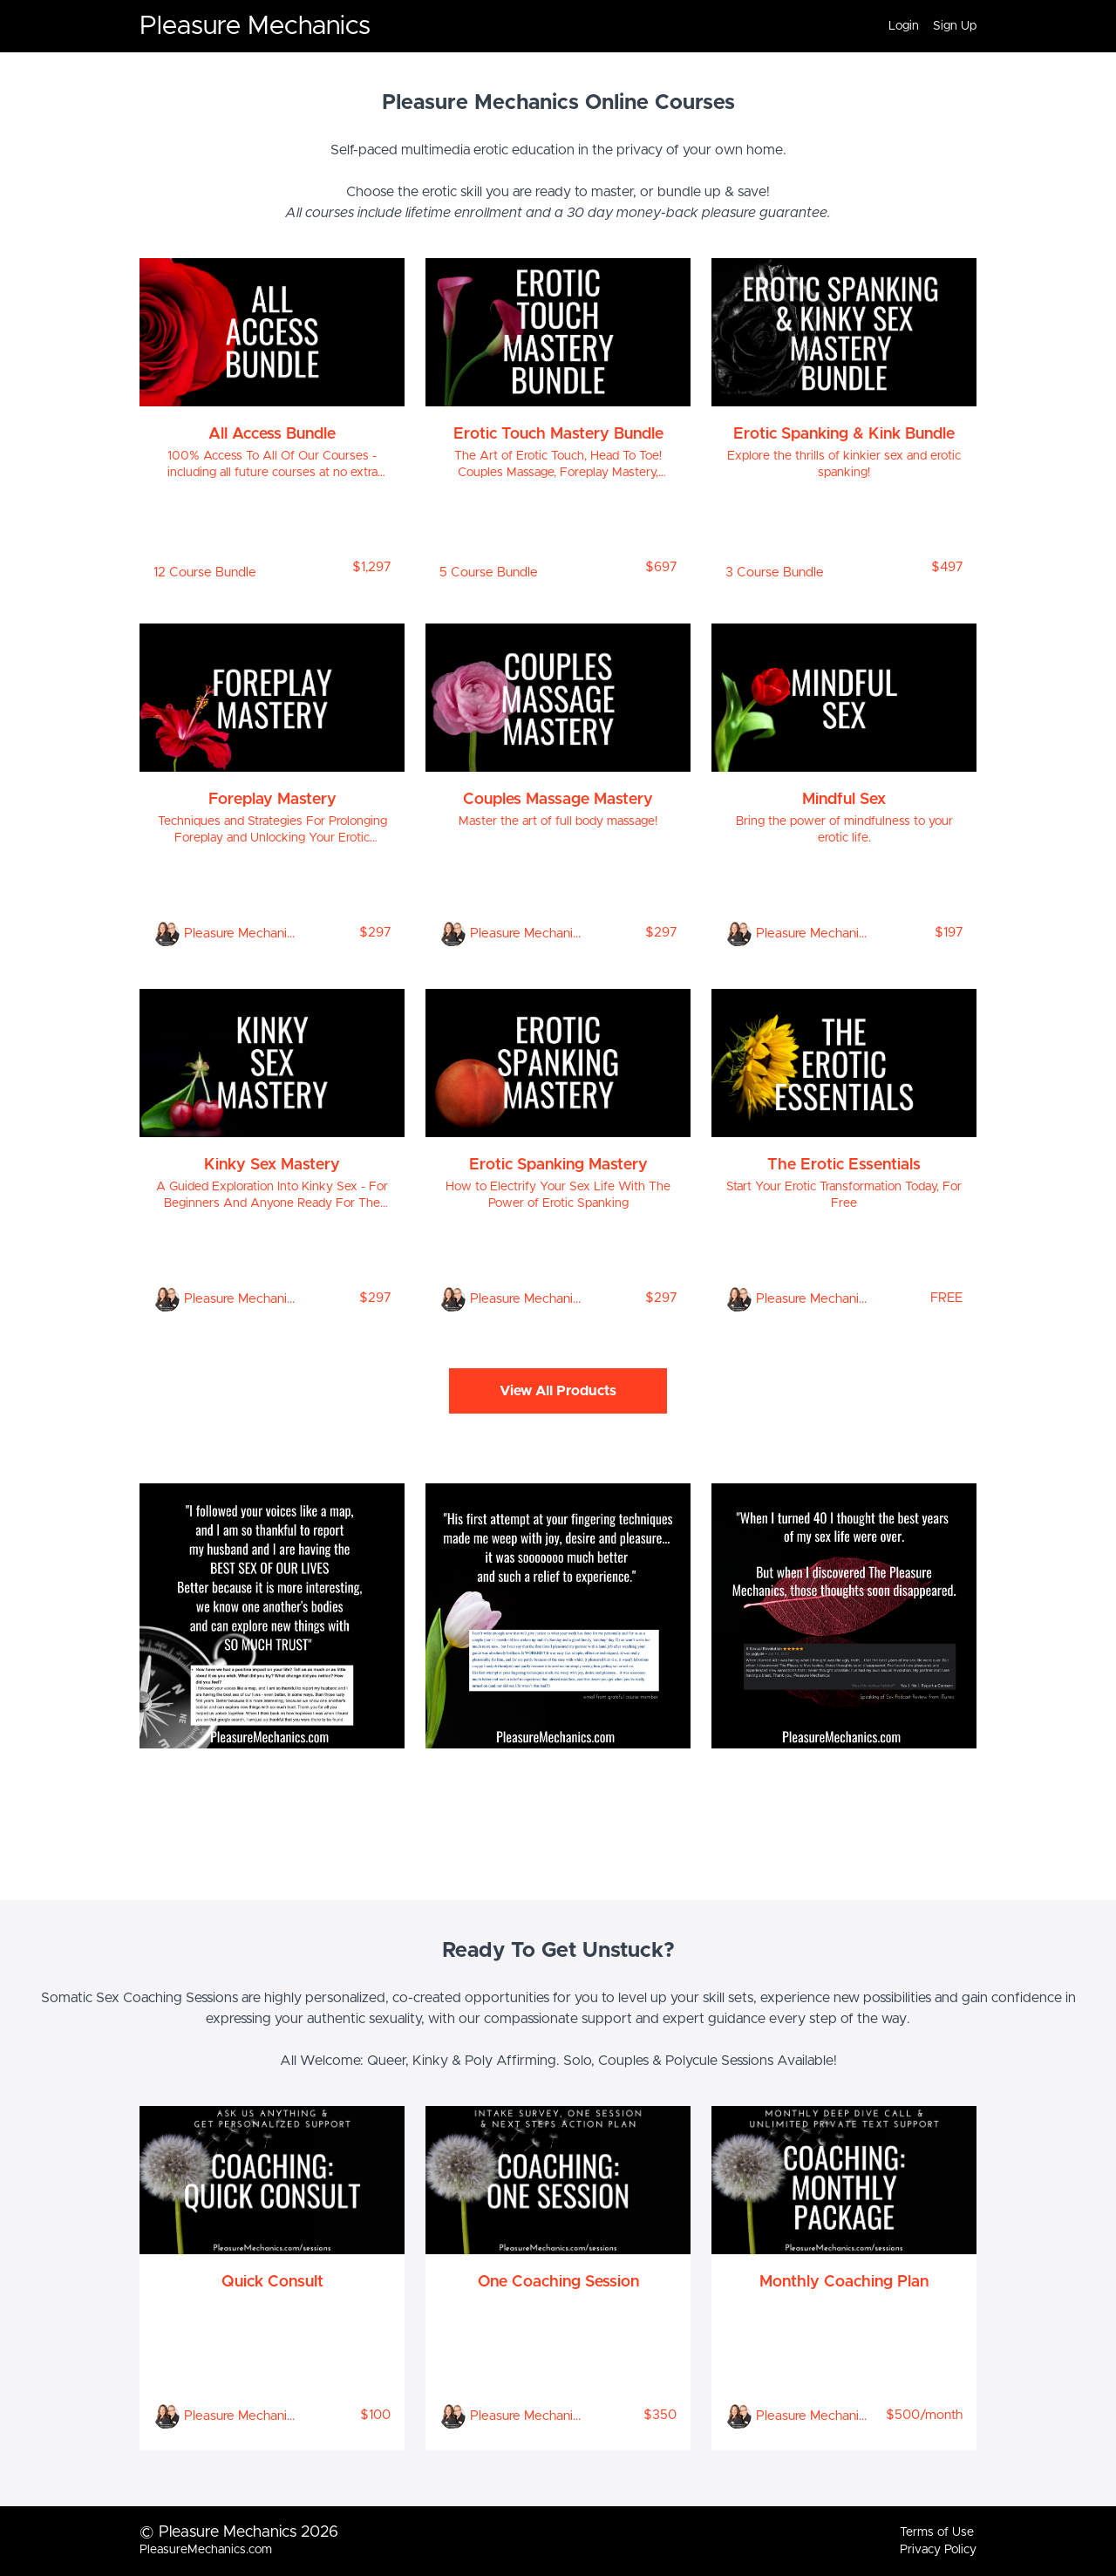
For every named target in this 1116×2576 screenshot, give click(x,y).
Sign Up (954, 26)
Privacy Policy (938, 2550)
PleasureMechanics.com (206, 2550)
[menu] (925, 26)
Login (903, 26)
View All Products (558, 1391)
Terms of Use (937, 2532)
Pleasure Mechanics (255, 26)
